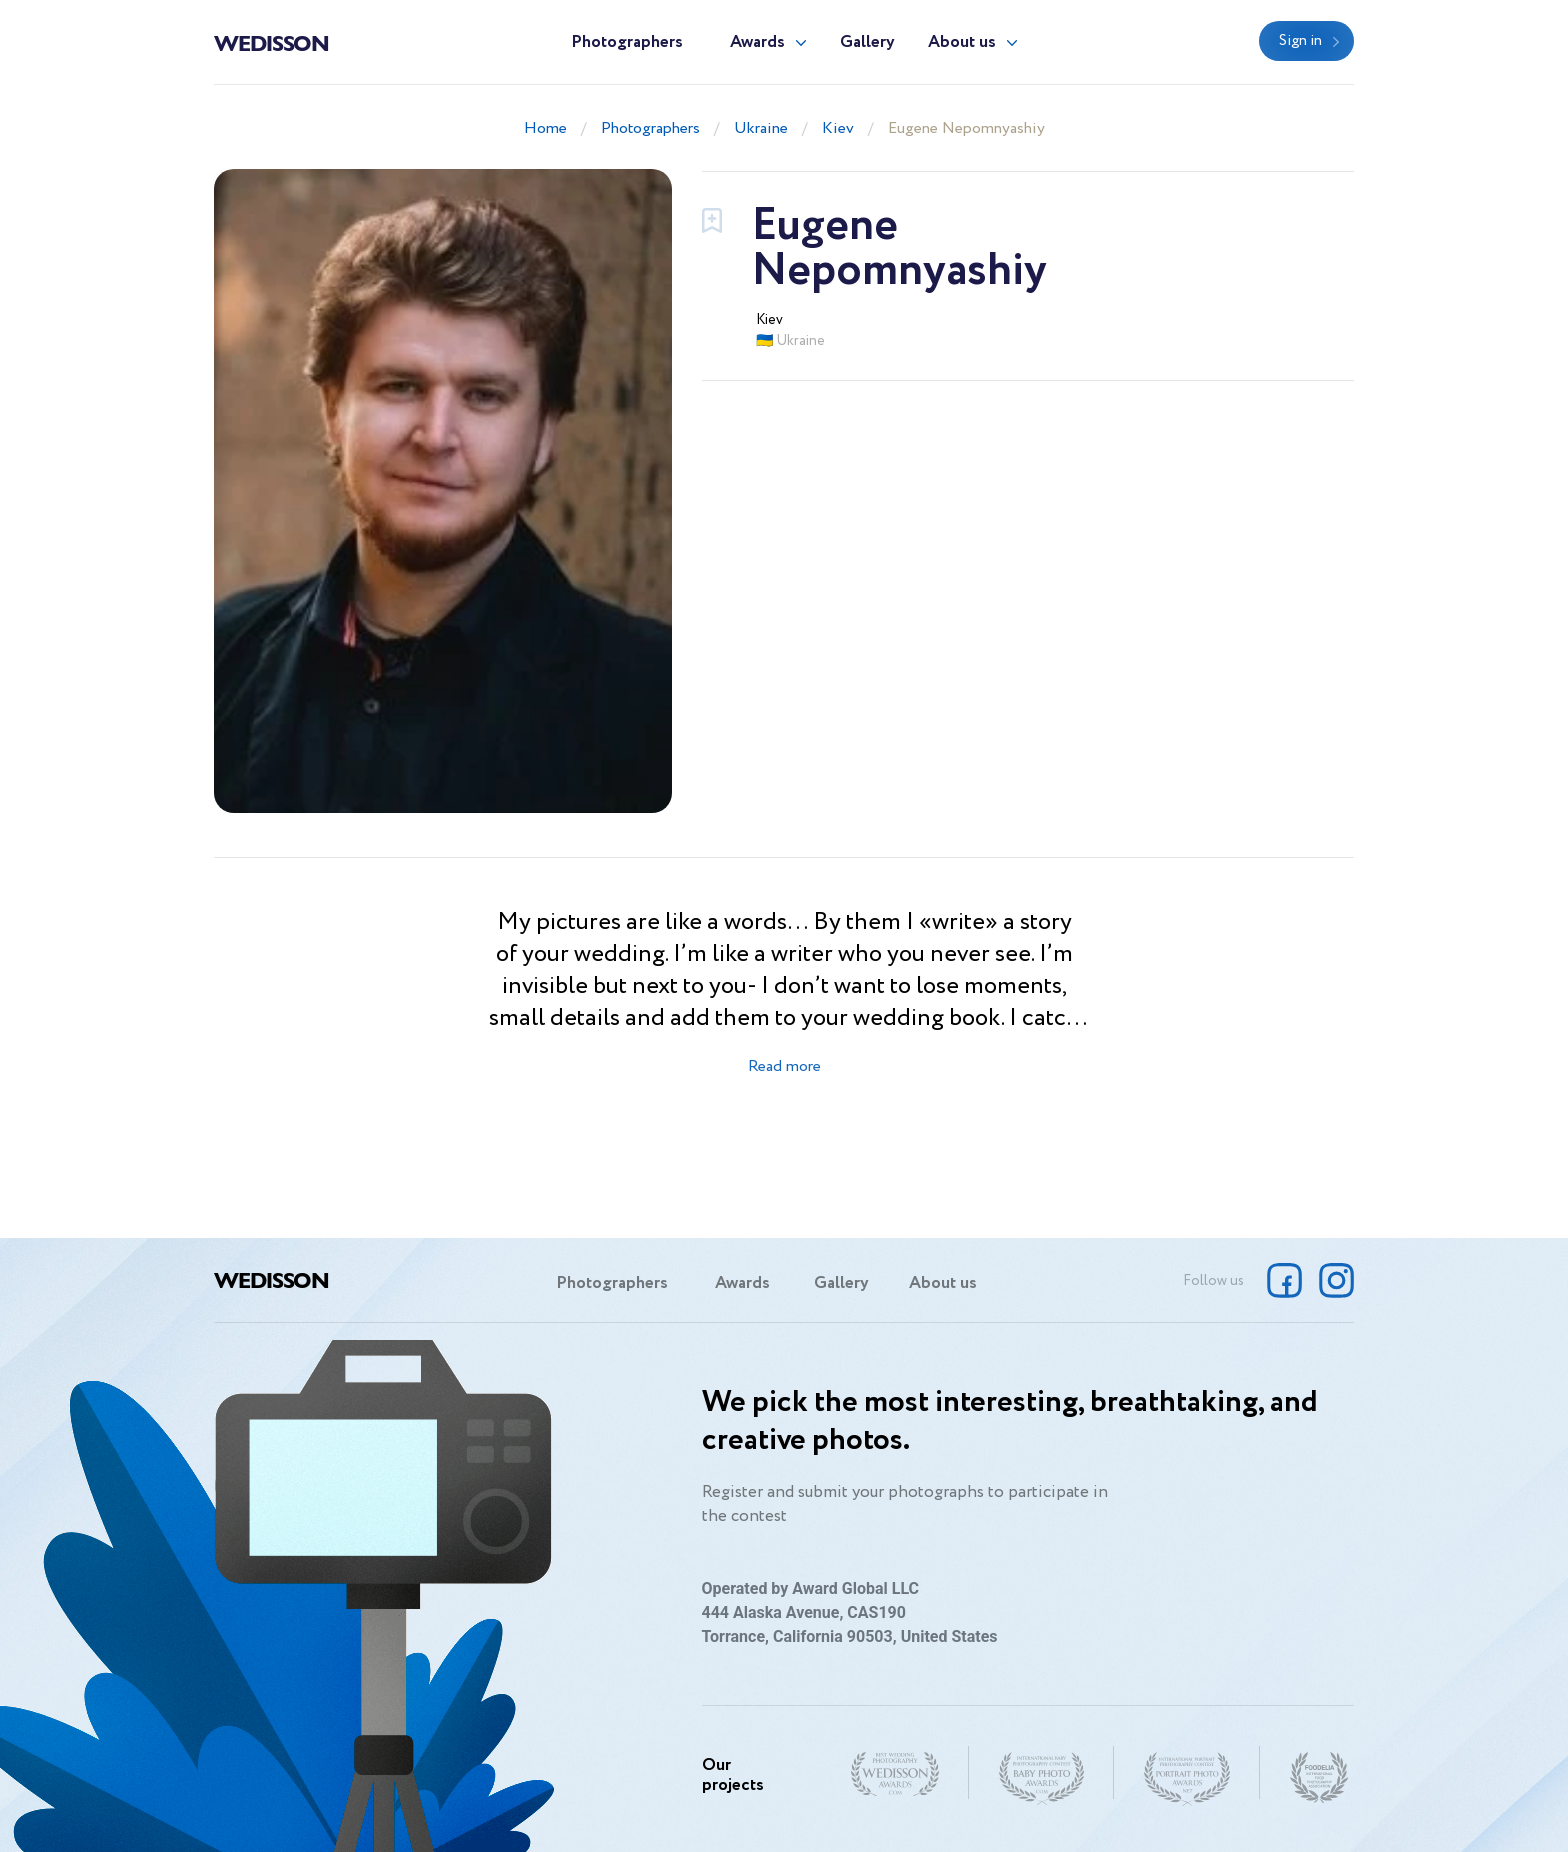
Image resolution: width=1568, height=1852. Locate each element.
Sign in (1300, 41)
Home (545, 128)
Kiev (838, 128)
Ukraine (761, 128)
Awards (757, 42)
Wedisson (271, 42)
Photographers (627, 42)
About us (962, 42)
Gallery (867, 42)
